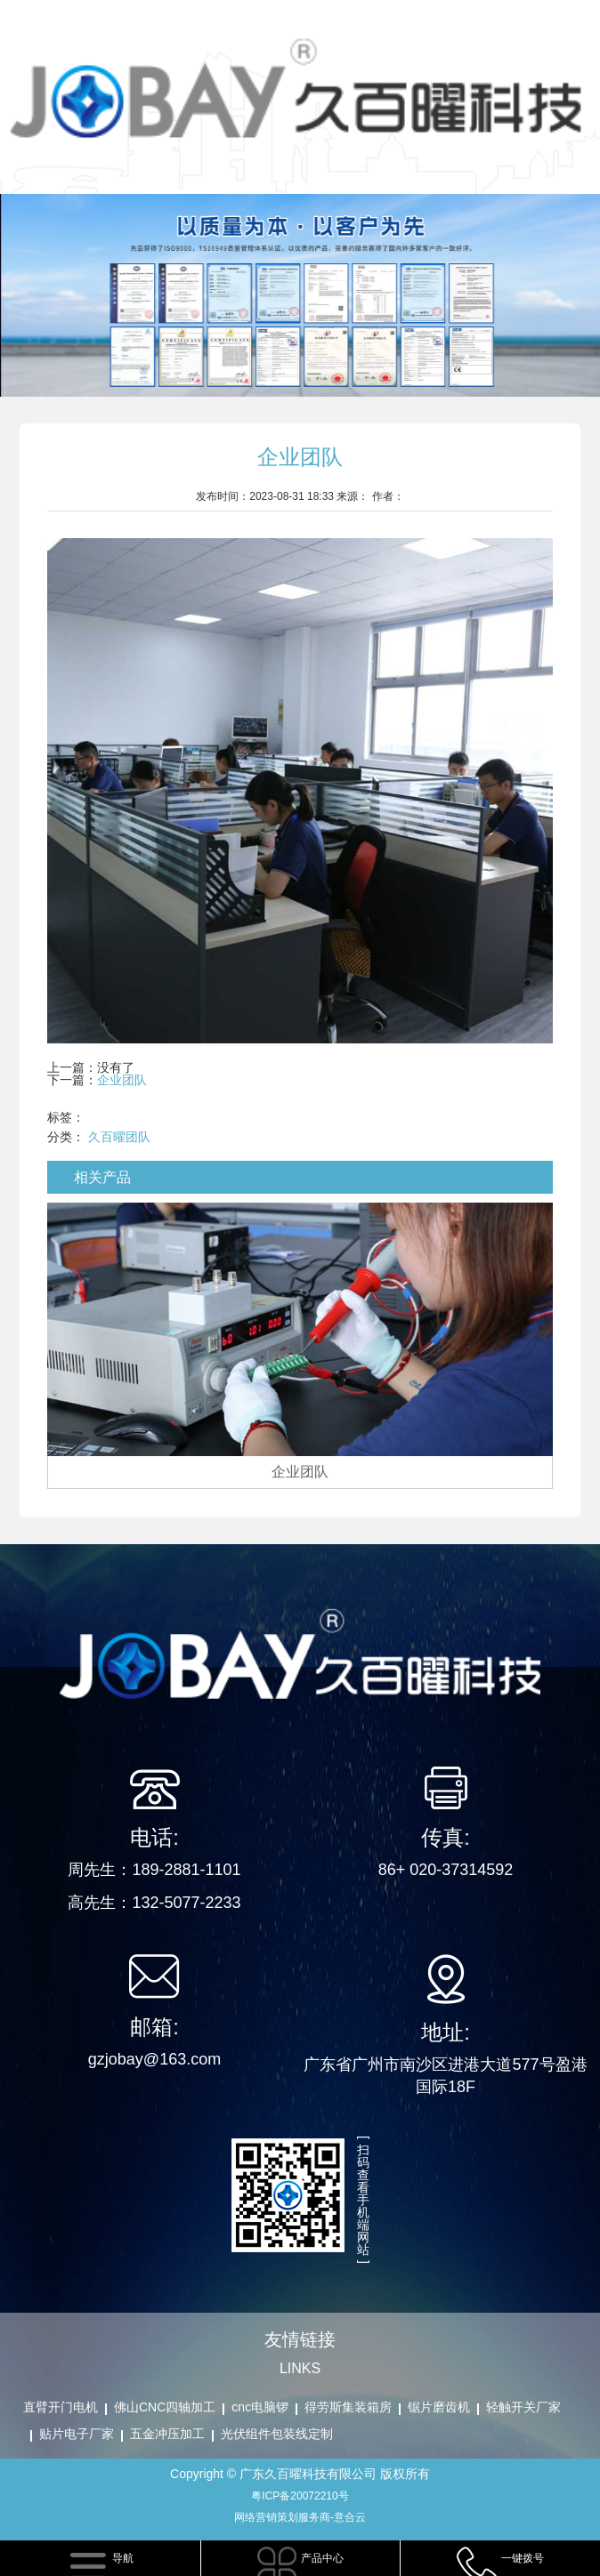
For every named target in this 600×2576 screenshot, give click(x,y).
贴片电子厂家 (76, 2434)
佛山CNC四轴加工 (164, 2407)
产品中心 (322, 2558)
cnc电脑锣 (259, 2407)
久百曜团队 (119, 1137)
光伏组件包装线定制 (277, 2434)
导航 (123, 2558)
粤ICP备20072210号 (299, 2496)
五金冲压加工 (167, 2434)
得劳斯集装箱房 (348, 2407)
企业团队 (122, 1080)
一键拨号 (522, 2558)
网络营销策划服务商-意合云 (300, 2517)
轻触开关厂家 (523, 2407)
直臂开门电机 (60, 2407)
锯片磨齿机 (439, 2407)
